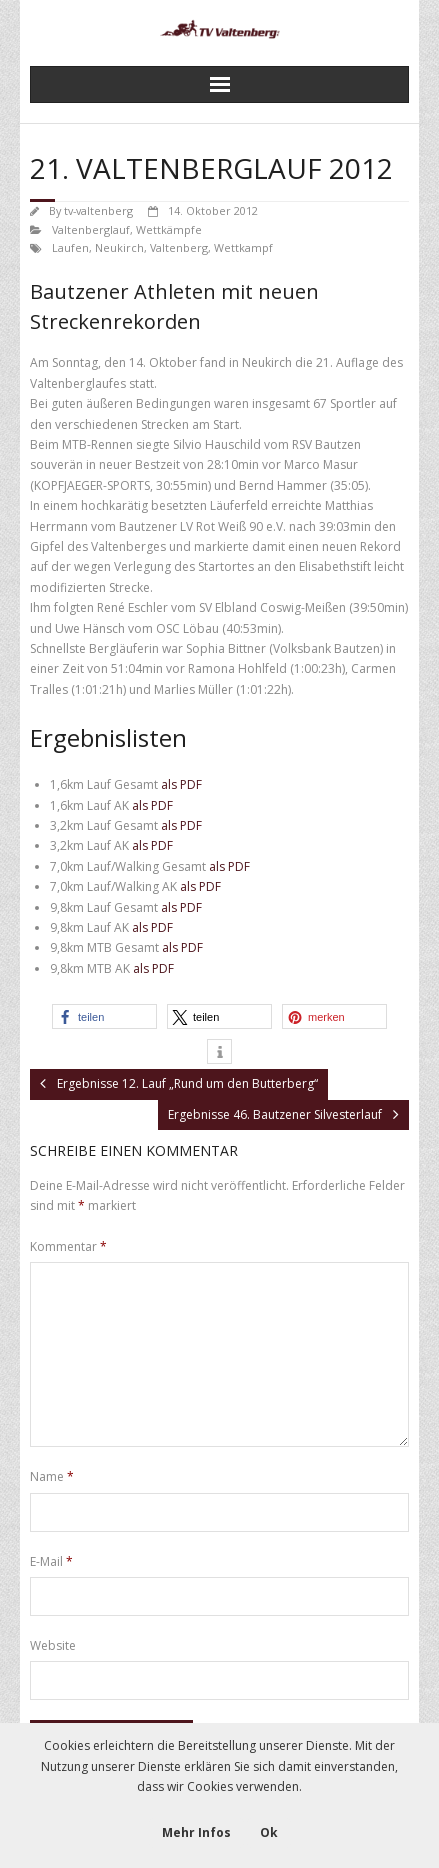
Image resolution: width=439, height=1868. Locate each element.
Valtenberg (179, 247)
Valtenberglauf (91, 229)
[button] (104, 1016)
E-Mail (51, 1561)
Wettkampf (243, 247)
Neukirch (119, 247)
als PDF (181, 784)
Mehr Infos (196, 1832)
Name (52, 1476)
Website (53, 1645)
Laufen (70, 247)
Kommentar (68, 1246)
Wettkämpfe (169, 229)
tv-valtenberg (98, 210)
